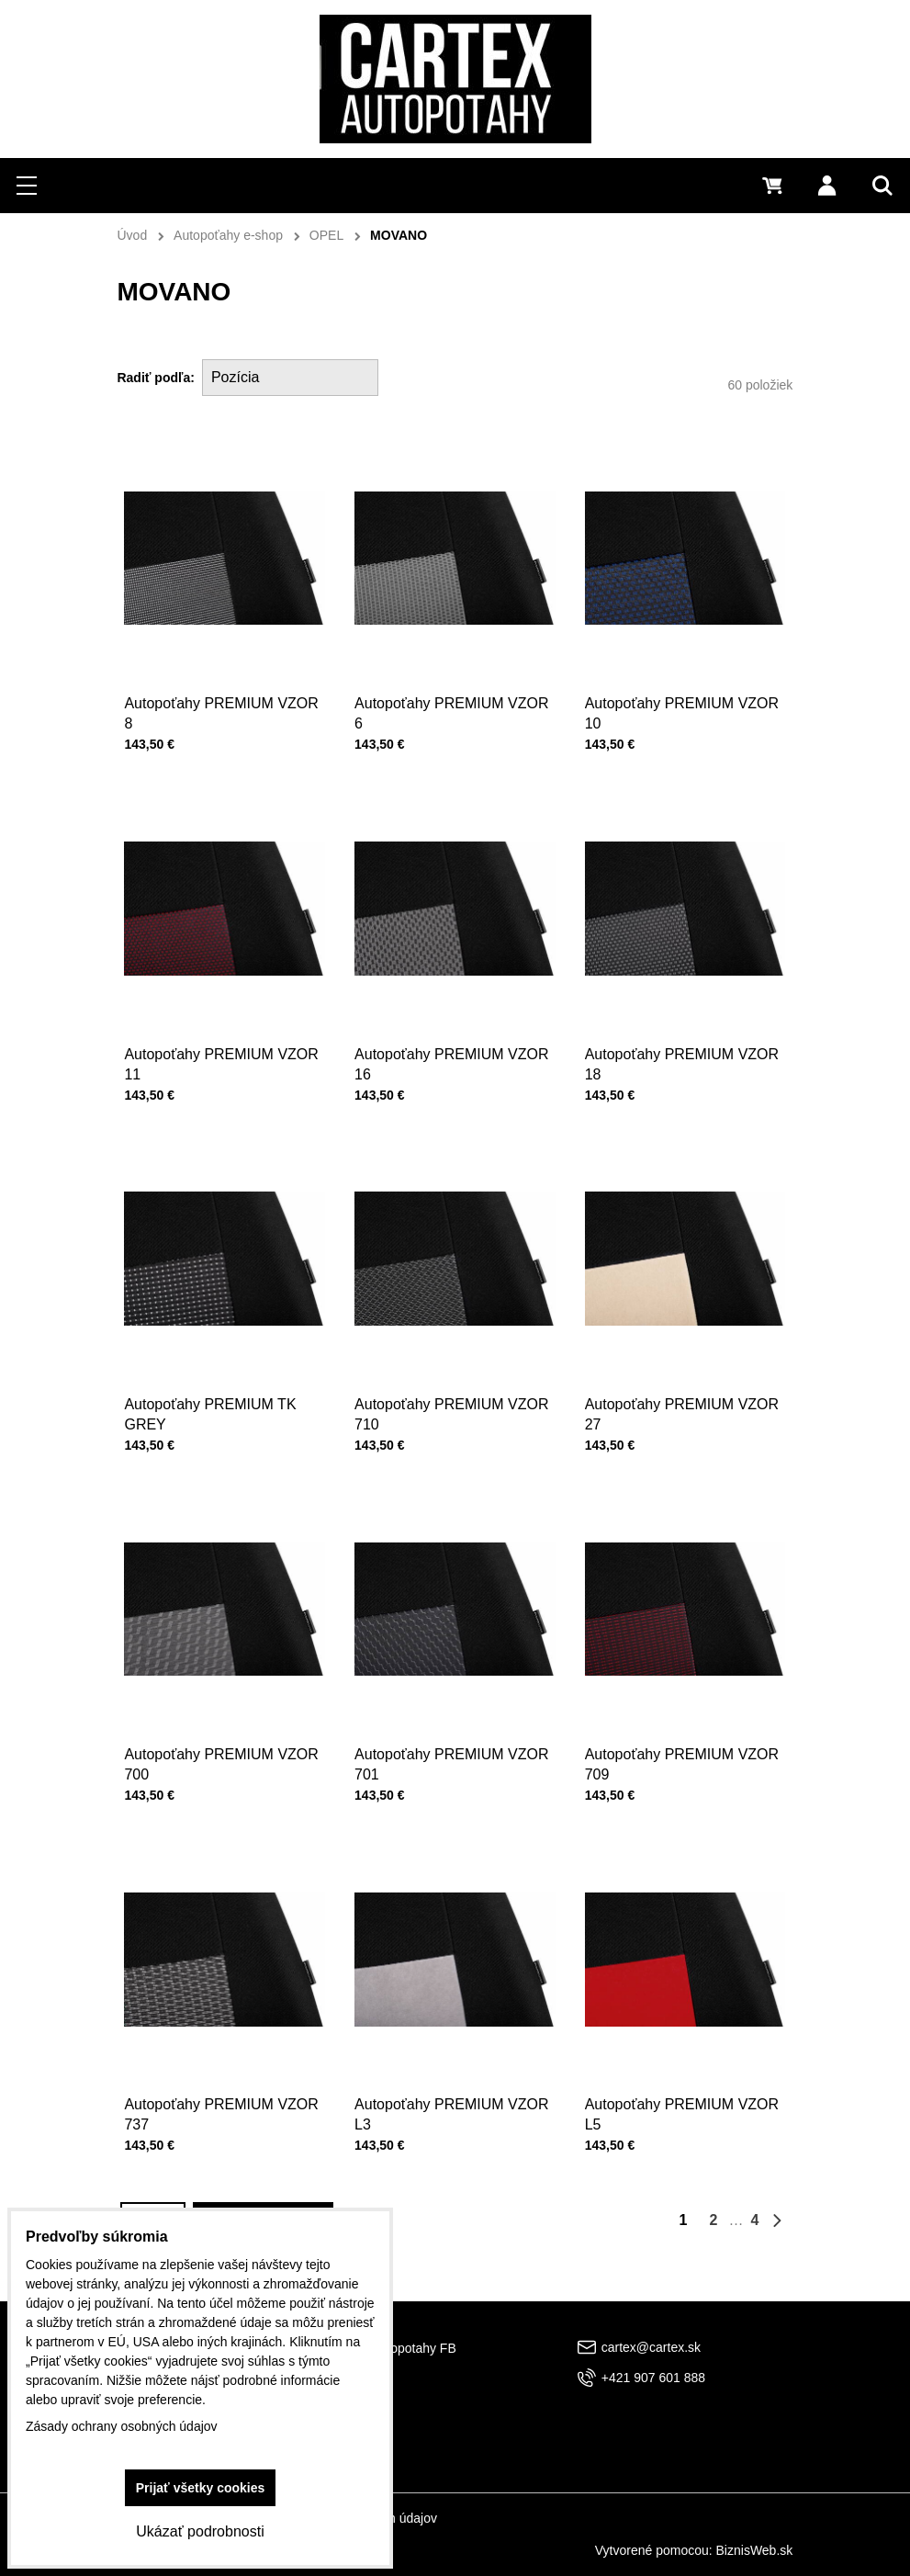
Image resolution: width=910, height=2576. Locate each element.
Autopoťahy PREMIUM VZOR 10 (682, 713)
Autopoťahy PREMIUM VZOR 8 (221, 713)
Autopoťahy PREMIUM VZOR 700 (222, 1761)
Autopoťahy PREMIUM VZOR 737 (222, 2111)
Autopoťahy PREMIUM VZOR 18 (682, 1060)
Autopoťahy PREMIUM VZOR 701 (451, 1761)
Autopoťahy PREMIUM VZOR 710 (451, 1410)
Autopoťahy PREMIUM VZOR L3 (451, 2111)
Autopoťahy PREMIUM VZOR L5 (682, 2111)
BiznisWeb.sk (754, 2550)
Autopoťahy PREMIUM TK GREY (211, 1410)
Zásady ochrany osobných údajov (122, 2426)
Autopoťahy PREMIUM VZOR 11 (222, 1060)
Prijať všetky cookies (200, 2487)
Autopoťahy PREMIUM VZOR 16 (451, 1060)
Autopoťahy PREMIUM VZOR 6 (451, 713)
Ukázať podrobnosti (200, 2531)
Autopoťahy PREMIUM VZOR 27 (682, 1410)
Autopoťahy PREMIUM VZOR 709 (682, 1761)
